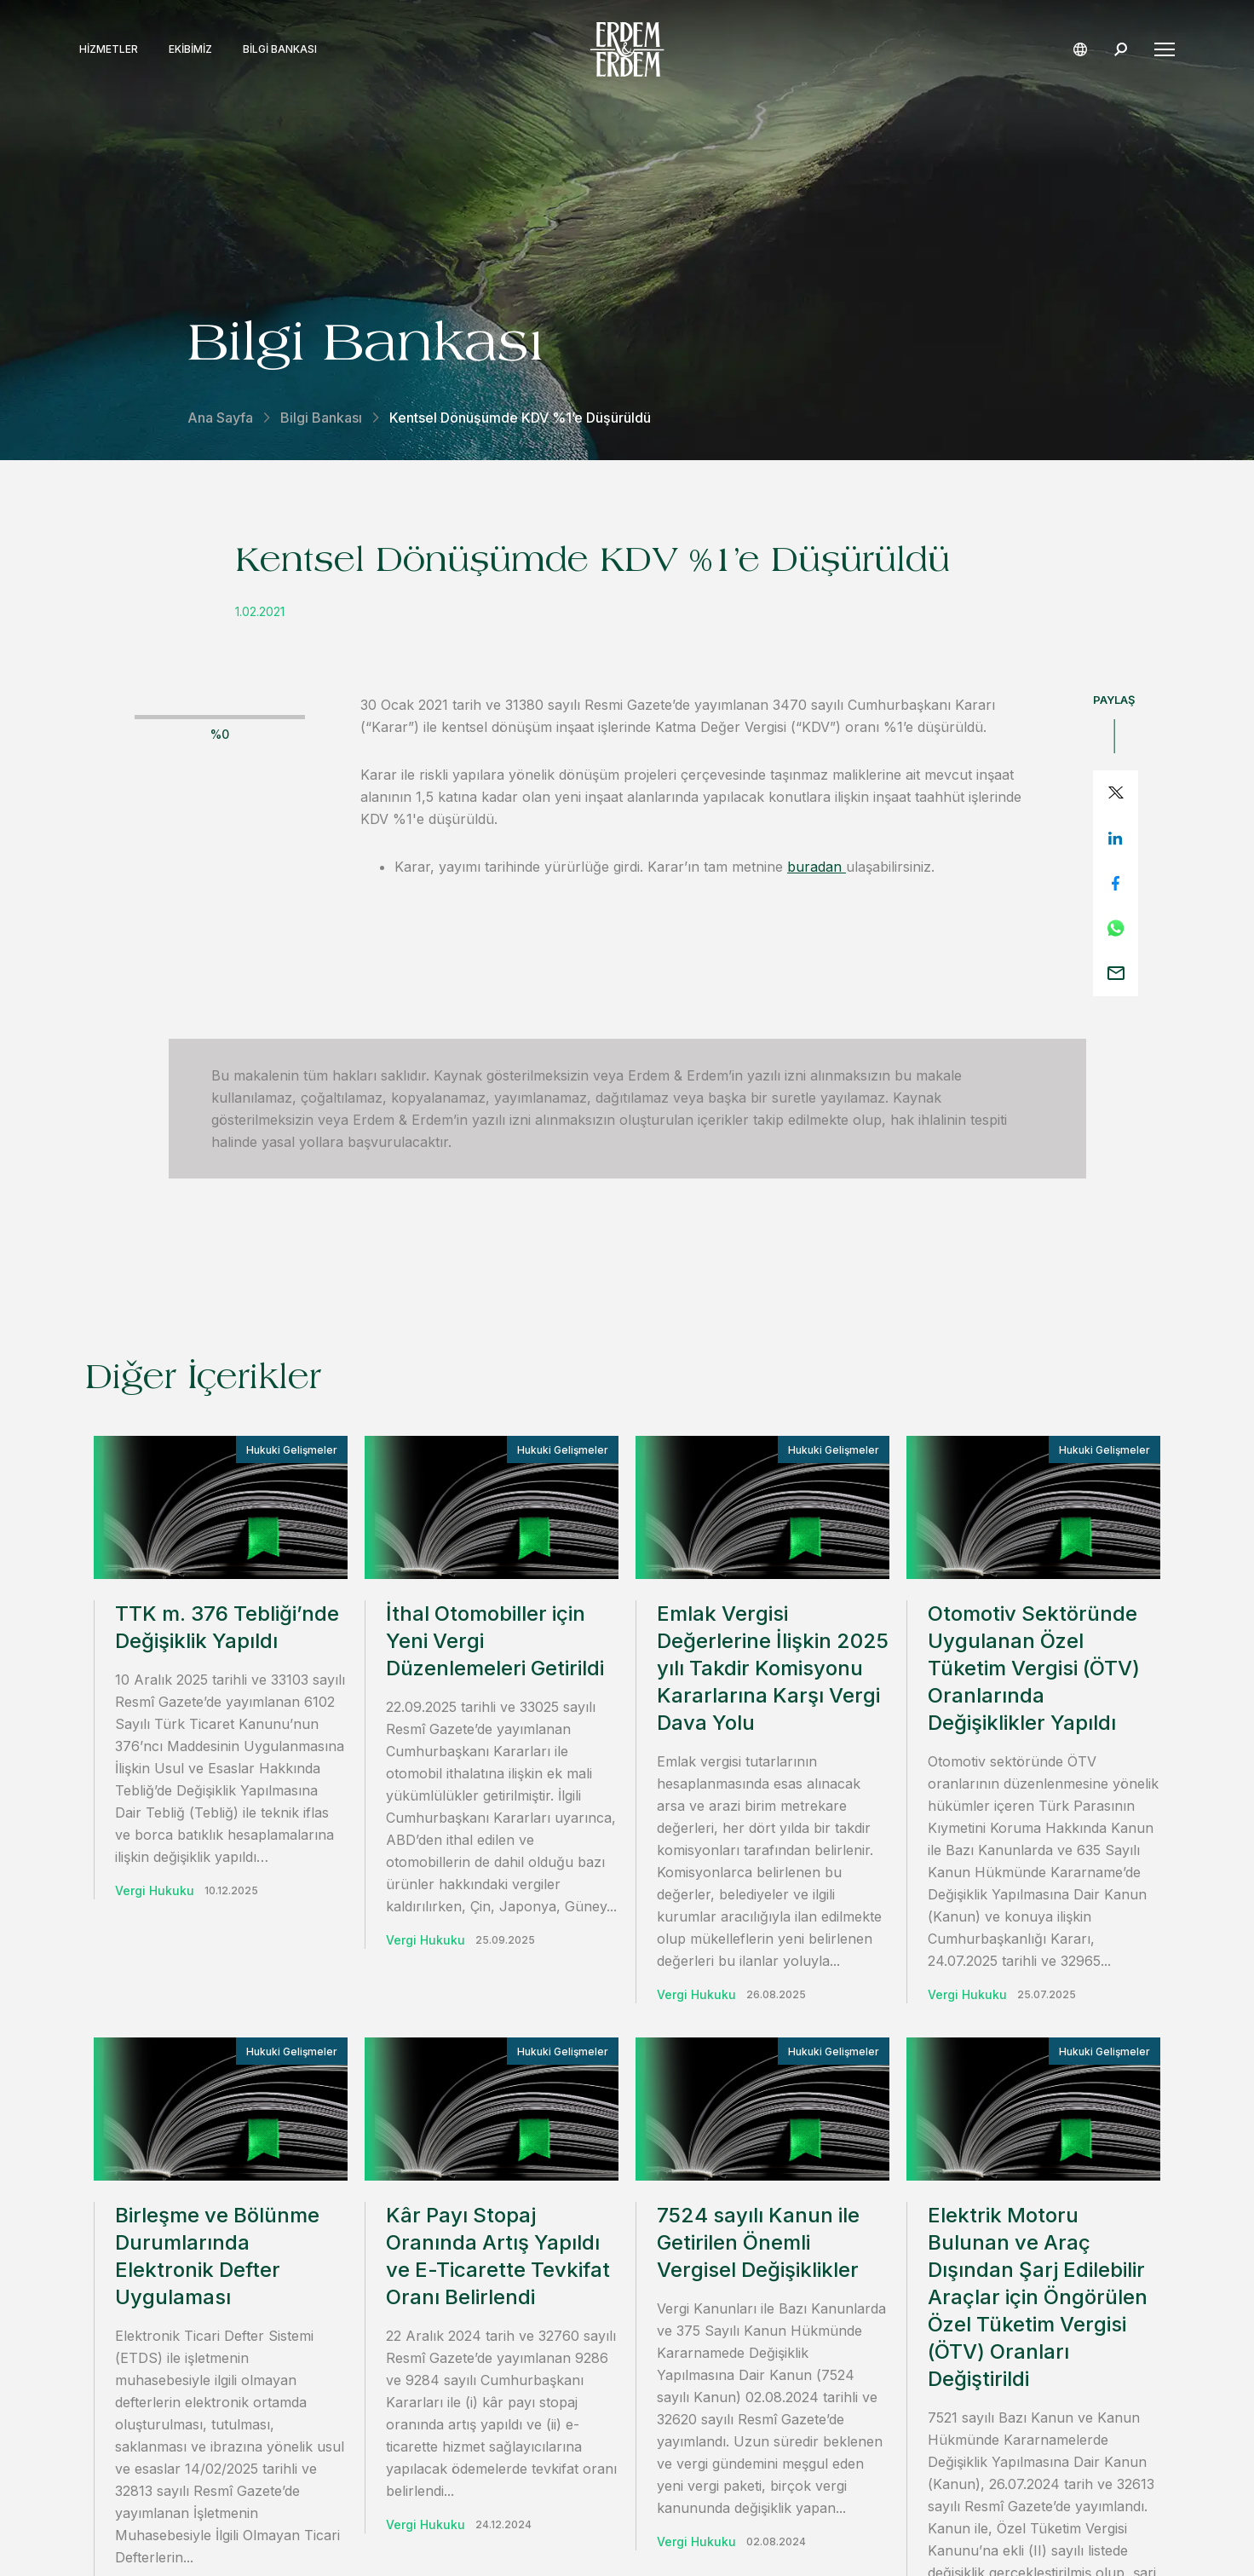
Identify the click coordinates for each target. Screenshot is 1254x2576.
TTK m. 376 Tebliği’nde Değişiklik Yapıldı (227, 1627)
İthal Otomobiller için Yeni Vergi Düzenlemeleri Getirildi (495, 1640)
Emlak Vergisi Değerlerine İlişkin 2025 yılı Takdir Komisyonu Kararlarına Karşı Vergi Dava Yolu (773, 1668)
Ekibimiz (196, 49)
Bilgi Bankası (286, 49)
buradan (816, 866)
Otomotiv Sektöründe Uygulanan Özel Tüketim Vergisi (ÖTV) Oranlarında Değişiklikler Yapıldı (1034, 1668)
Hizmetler (114, 49)
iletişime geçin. (815, 2170)
